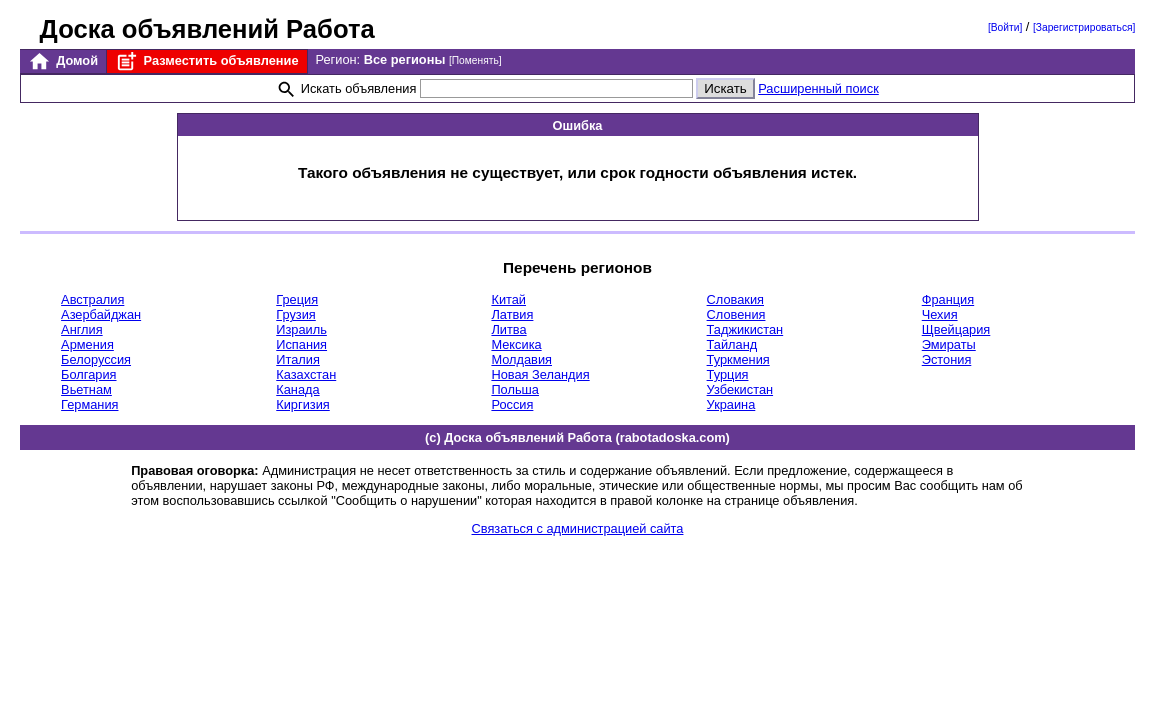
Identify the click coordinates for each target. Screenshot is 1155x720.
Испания (301, 344)
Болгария (88, 374)
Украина (731, 404)
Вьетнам (86, 389)
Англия (82, 329)
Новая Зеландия (540, 374)
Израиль (301, 329)
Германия (89, 404)
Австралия (92, 299)
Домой (63, 61)
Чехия (940, 314)
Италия (298, 359)
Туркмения (738, 359)
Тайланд (732, 344)
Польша (515, 389)
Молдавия (521, 359)
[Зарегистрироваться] (1084, 27)
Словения (736, 314)
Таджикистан (745, 329)
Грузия (296, 314)
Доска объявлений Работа (207, 29)
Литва (508, 329)
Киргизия (302, 404)
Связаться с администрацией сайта (578, 528)
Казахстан (306, 374)
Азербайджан (101, 314)
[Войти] (1005, 27)
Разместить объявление (206, 61)
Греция (297, 299)
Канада (297, 389)
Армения (87, 344)
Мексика (516, 344)
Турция (728, 374)
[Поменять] (475, 60)
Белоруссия (96, 359)
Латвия (512, 314)
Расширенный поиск (818, 88)
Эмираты (949, 344)
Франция (948, 299)
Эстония (947, 359)
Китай (508, 299)
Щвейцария (956, 329)
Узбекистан (740, 389)
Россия (512, 404)
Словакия (735, 299)
